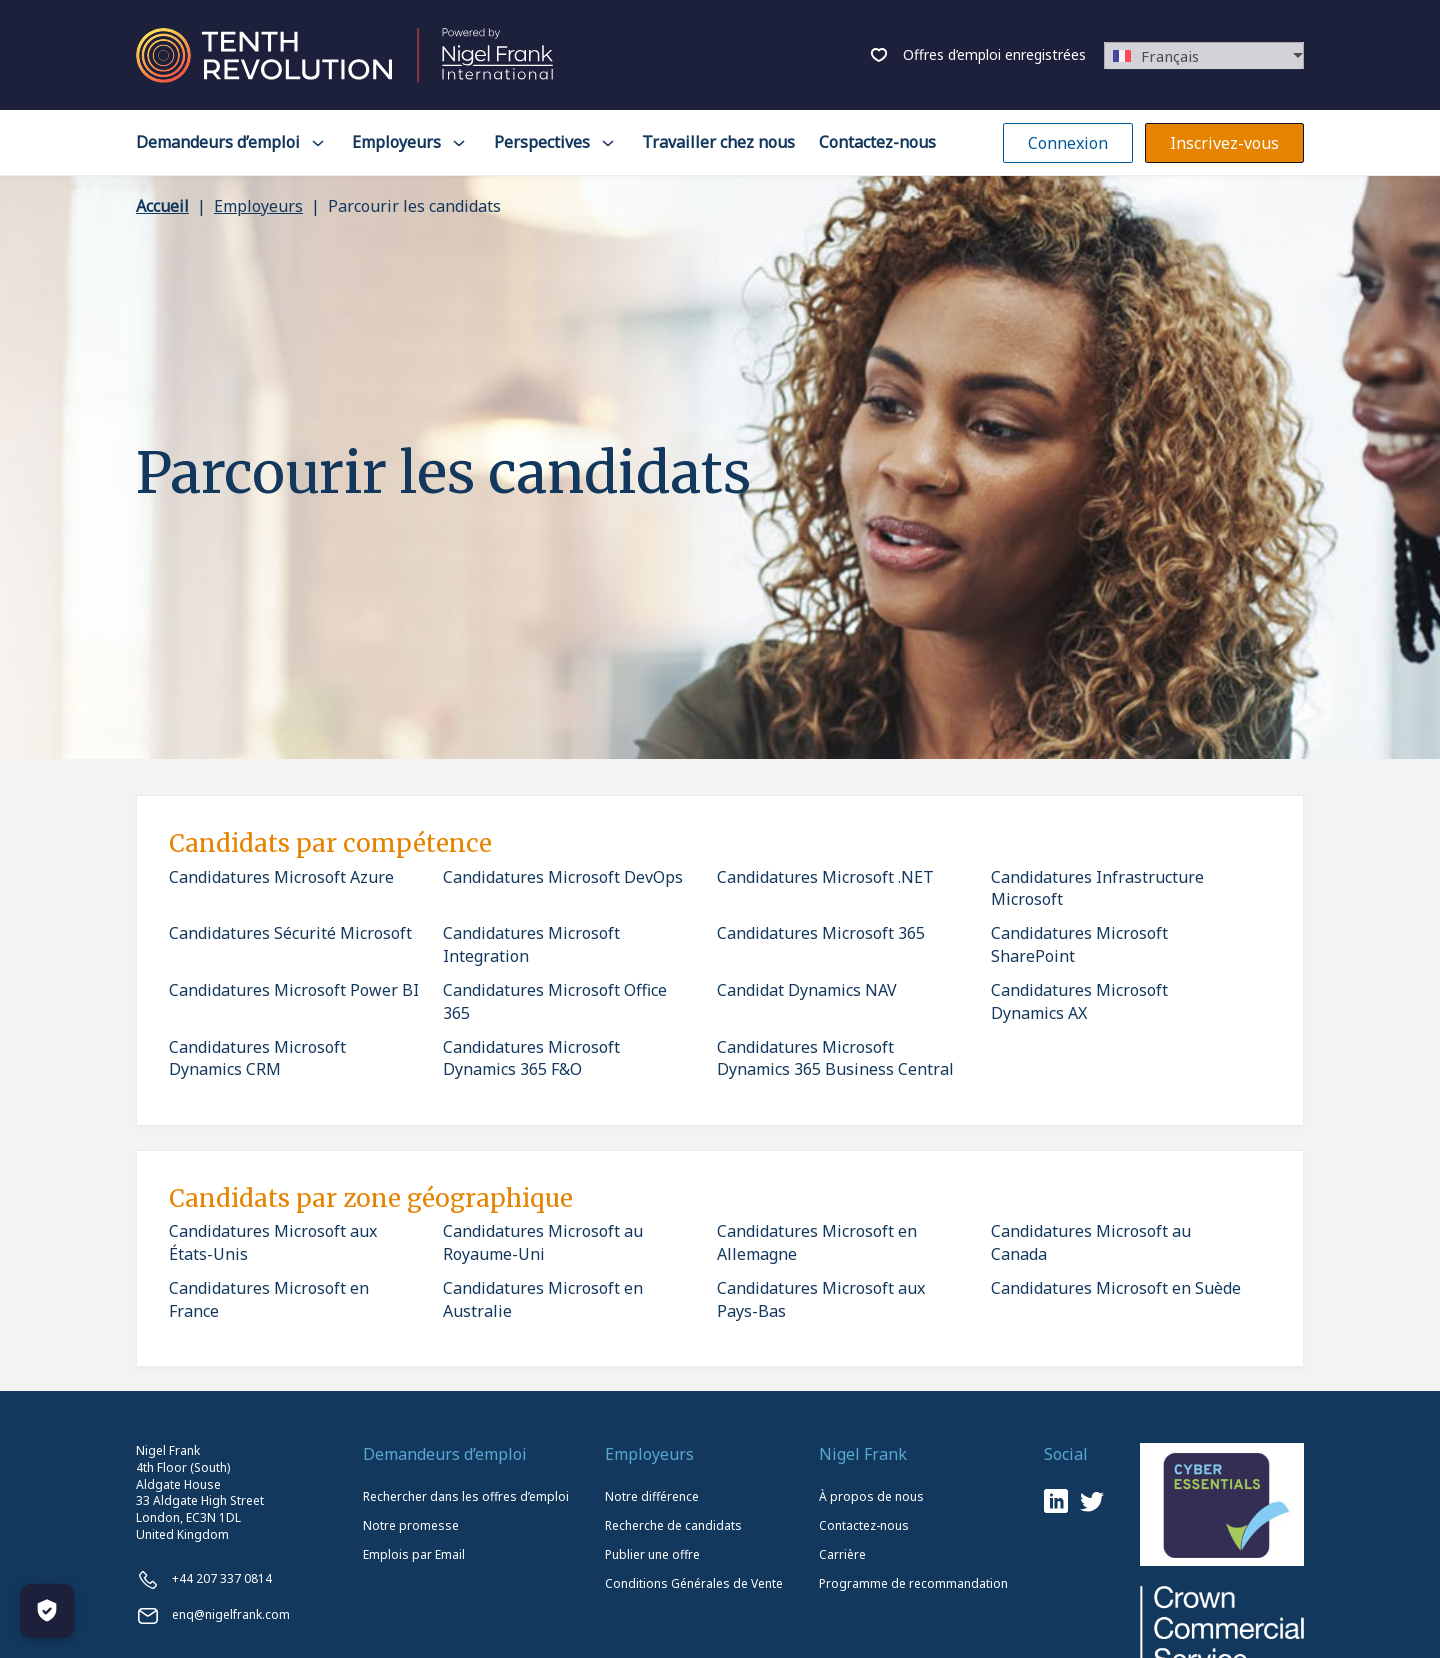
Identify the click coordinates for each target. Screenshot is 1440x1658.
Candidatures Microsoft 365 (821, 933)
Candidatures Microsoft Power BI (294, 990)
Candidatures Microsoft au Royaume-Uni (543, 1242)
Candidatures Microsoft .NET (825, 877)
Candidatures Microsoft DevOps (563, 877)
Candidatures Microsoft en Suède (1116, 1288)
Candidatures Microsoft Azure (281, 877)
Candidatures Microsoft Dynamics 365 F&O (531, 1058)
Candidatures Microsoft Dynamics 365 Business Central (835, 1058)
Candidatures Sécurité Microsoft (290, 933)
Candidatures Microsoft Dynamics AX (1079, 1001)
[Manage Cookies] (47, 1611)
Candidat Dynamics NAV (807, 990)
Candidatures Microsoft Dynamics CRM (257, 1058)
